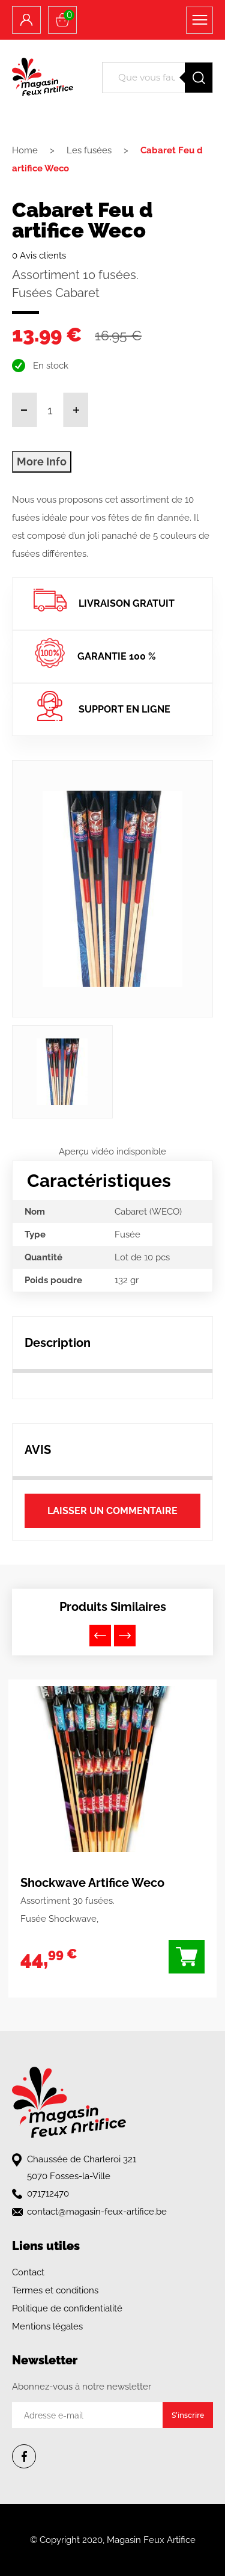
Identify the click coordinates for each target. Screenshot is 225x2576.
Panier (69, 15)
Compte (26, 20)
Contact (28, 2272)
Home (25, 150)
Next (125, 1635)
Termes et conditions (55, 2290)
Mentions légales (47, 2326)
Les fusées (89, 150)
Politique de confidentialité (67, 2308)
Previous (100, 1635)
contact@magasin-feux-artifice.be (97, 2211)
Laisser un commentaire (112, 1510)
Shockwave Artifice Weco (92, 1882)
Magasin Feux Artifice (151, 2540)
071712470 (48, 2193)
